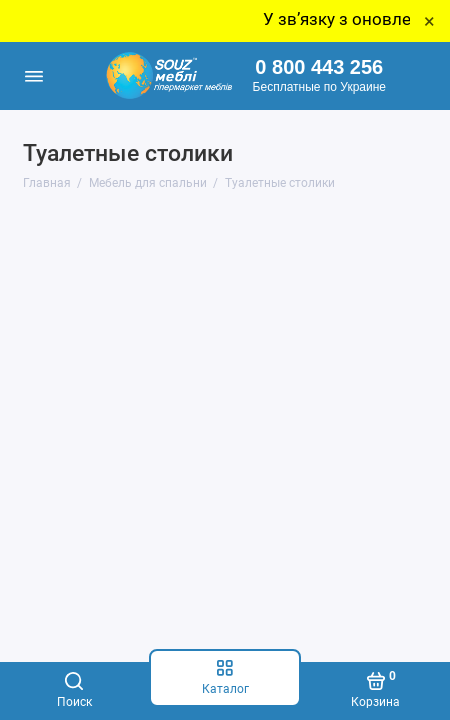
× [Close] (429, 21)
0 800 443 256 (319, 67)
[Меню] (34, 76)
